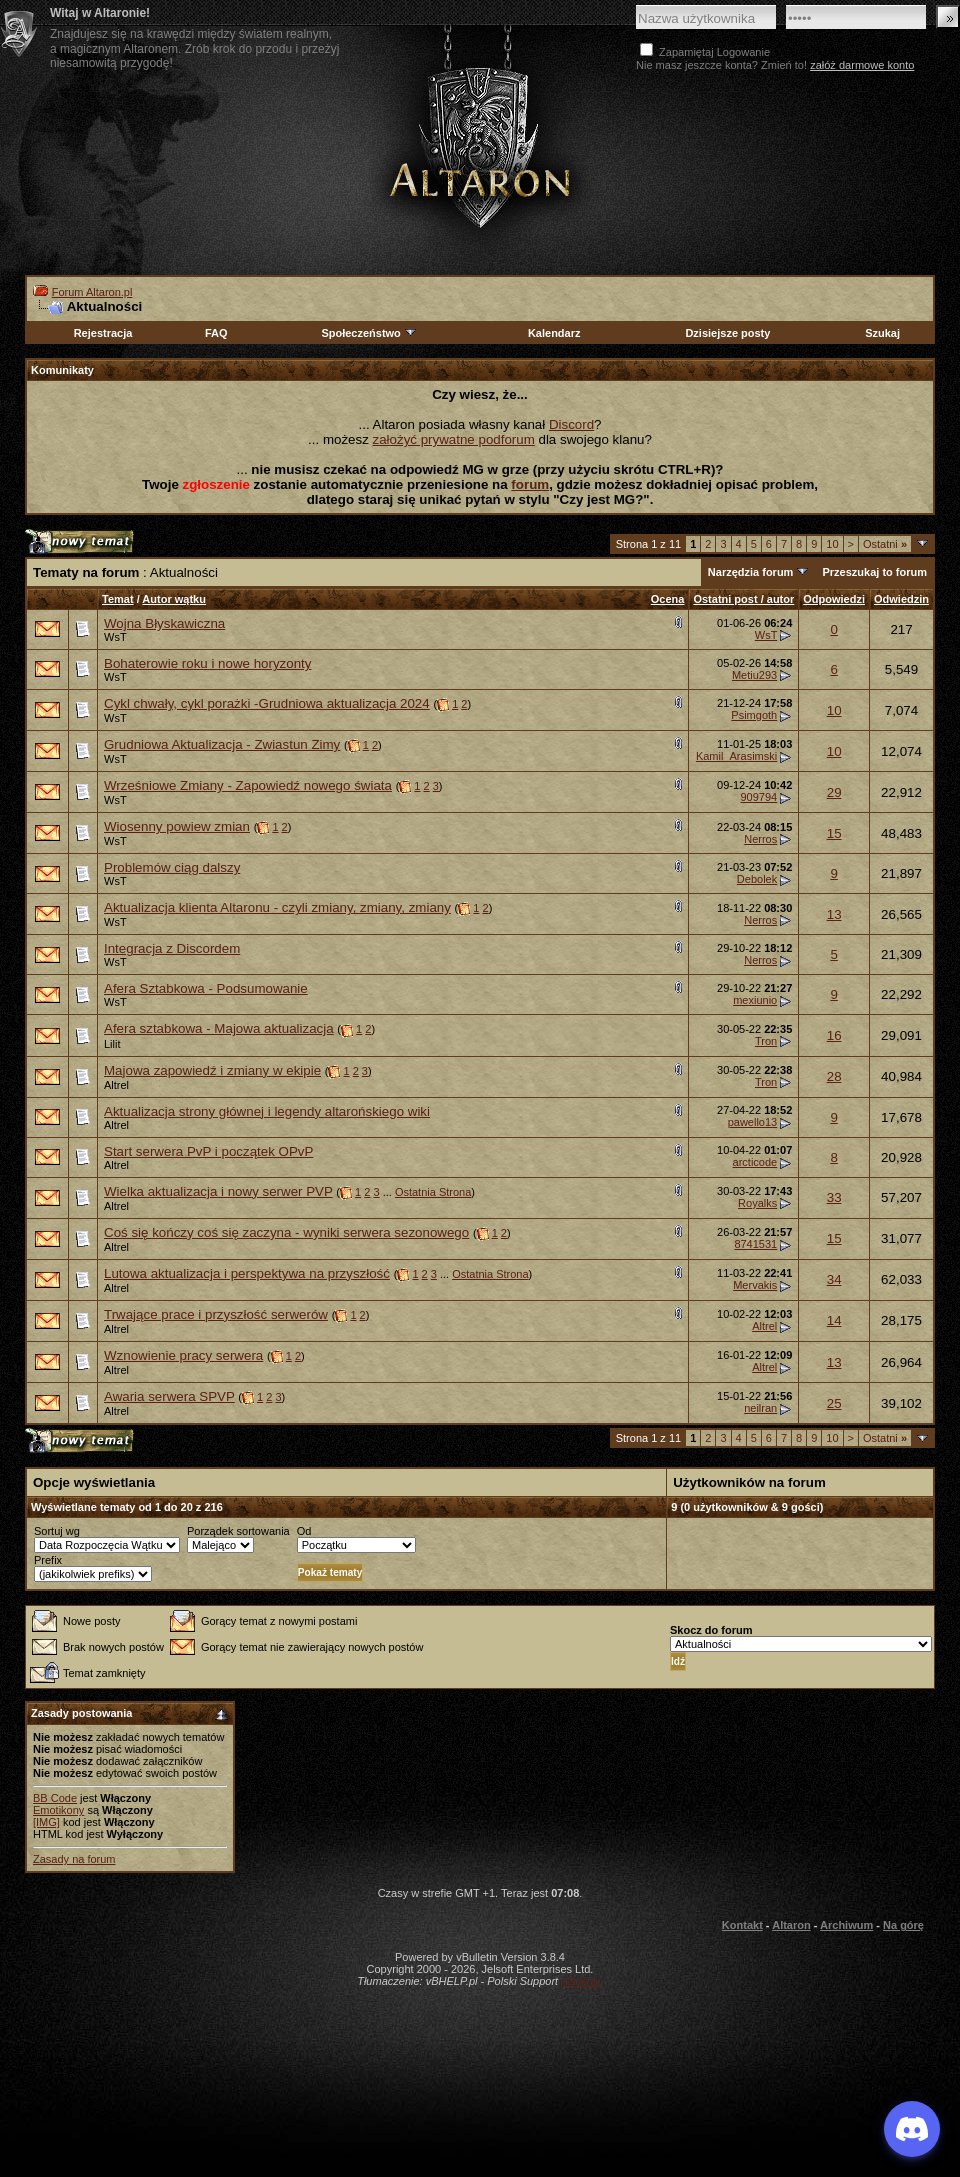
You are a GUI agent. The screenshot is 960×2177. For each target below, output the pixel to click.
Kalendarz (554, 333)
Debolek (757, 879)
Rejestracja (103, 333)
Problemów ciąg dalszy (172, 867)
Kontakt (742, 1925)
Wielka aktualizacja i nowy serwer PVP (218, 1191)
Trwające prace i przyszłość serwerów (216, 1314)
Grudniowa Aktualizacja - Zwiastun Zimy (222, 744)
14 (834, 1320)
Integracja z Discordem (172, 948)
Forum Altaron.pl (92, 292)
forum (530, 484)
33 (834, 1197)
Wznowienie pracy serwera (183, 1355)
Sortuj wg (57, 1531)
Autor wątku (174, 599)
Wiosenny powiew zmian (177, 826)
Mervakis (755, 1285)
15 (834, 833)
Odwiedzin (901, 599)
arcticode (755, 1162)
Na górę (903, 1925)
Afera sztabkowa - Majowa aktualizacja (219, 1028)
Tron (766, 1041)
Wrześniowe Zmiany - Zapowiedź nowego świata (248, 785)
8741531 (755, 1244)
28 (834, 1076)
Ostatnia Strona (433, 1192)
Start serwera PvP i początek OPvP (208, 1151)
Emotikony (58, 1810)
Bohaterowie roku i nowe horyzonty (207, 663)
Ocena (668, 599)
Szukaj (882, 333)
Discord (571, 424)
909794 (758, 797)
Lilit (112, 1044)
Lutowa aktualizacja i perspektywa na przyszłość (247, 1273)
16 (834, 1035)
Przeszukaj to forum (874, 572)
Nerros (760, 839)
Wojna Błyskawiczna (164, 623)
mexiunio (755, 1000)
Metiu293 (754, 675)
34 (834, 1279)
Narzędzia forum (751, 572)
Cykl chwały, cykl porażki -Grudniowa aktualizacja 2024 (267, 703)
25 (834, 1403)
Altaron (480, 146)
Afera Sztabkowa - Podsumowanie (206, 988)
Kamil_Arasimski (736, 756)
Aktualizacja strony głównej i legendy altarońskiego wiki (267, 1111)
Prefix (48, 1560)
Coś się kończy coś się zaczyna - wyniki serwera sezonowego (286, 1232)
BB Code (55, 1798)
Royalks (757, 1203)
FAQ (216, 333)
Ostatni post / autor (743, 599)
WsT (115, 637)
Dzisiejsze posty (727, 333)
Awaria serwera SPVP (169, 1396)
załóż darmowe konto (862, 65)
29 (834, 792)
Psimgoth (754, 715)
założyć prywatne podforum (454, 439)
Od (304, 1531)
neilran (760, 1408)
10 (832, 544)
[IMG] (46, 1822)
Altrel (116, 1085)
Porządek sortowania (238, 1531)
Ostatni (885, 544)
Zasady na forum (74, 1859)
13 (834, 914)
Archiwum (846, 1925)
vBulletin (582, 1981)
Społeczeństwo (369, 333)
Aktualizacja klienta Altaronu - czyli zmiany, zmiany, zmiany (277, 907)
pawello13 (753, 1122)
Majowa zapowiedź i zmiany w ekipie (212, 1070)
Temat (118, 599)
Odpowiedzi (834, 599)
